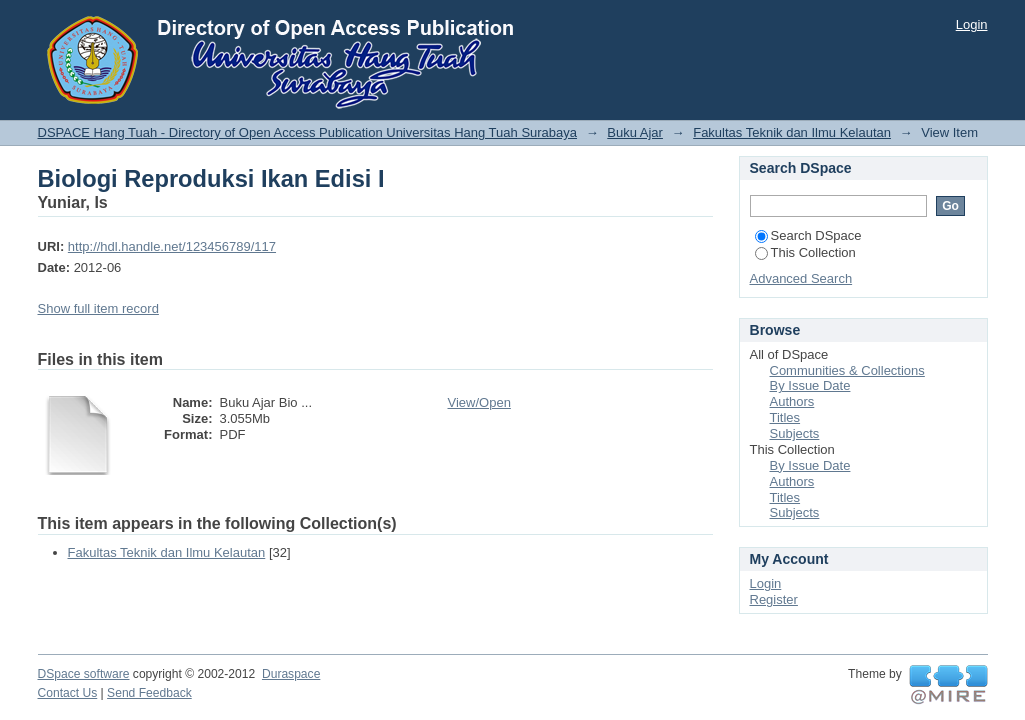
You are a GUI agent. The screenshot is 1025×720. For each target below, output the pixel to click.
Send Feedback (149, 693)
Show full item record (98, 308)
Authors (792, 401)
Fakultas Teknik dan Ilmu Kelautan (792, 132)
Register (774, 599)
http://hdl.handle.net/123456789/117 (172, 246)
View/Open (479, 402)
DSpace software (84, 674)
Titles (785, 417)
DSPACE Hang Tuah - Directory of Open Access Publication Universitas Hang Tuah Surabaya (308, 132)
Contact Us (68, 693)
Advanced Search (801, 278)
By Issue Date (810, 385)
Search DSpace (808, 235)
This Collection (805, 252)
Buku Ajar (635, 132)
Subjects (795, 433)
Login (972, 24)
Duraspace (291, 674)
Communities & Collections (847, 370)
